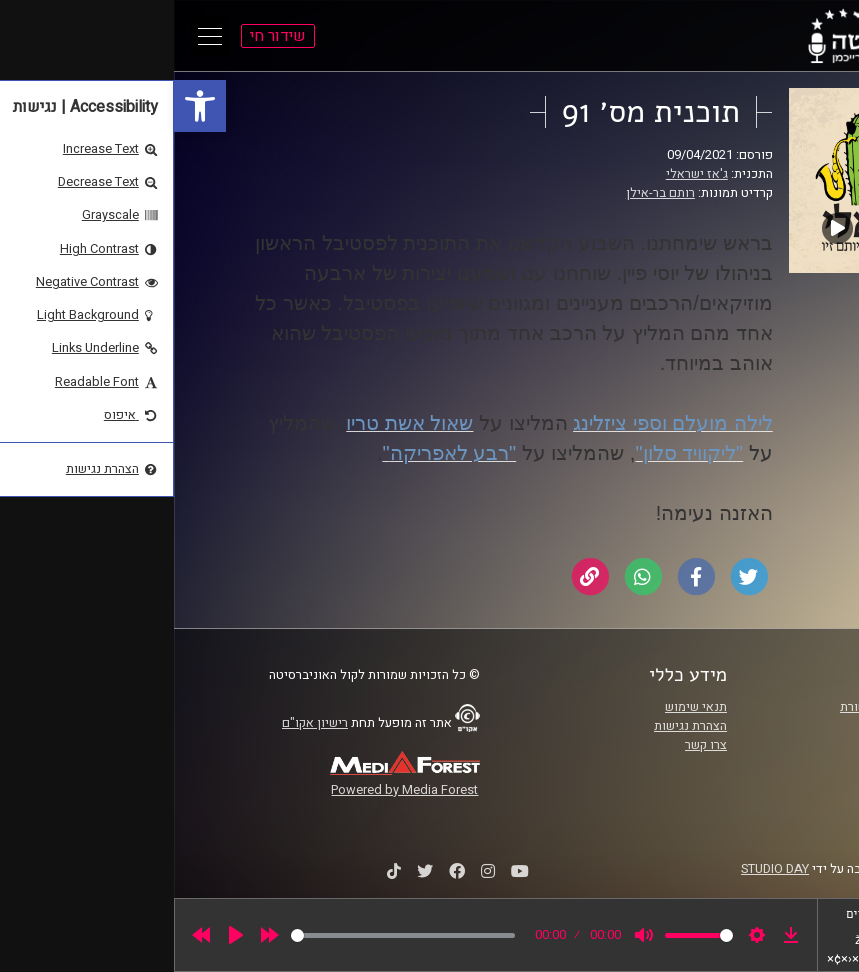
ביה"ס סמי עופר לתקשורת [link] (733, 707)
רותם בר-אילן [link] (486, 193)
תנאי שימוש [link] (522, 707)
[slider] (229, 935)
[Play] (62, 935)
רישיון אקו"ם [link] (141, 723)
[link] (26, 106)
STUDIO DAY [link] (601, 869)
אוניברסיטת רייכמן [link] (751, 726)
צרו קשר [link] (532, 745)
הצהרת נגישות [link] (516, 726)
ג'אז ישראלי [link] (523, 174)
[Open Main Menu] (36, 36)
